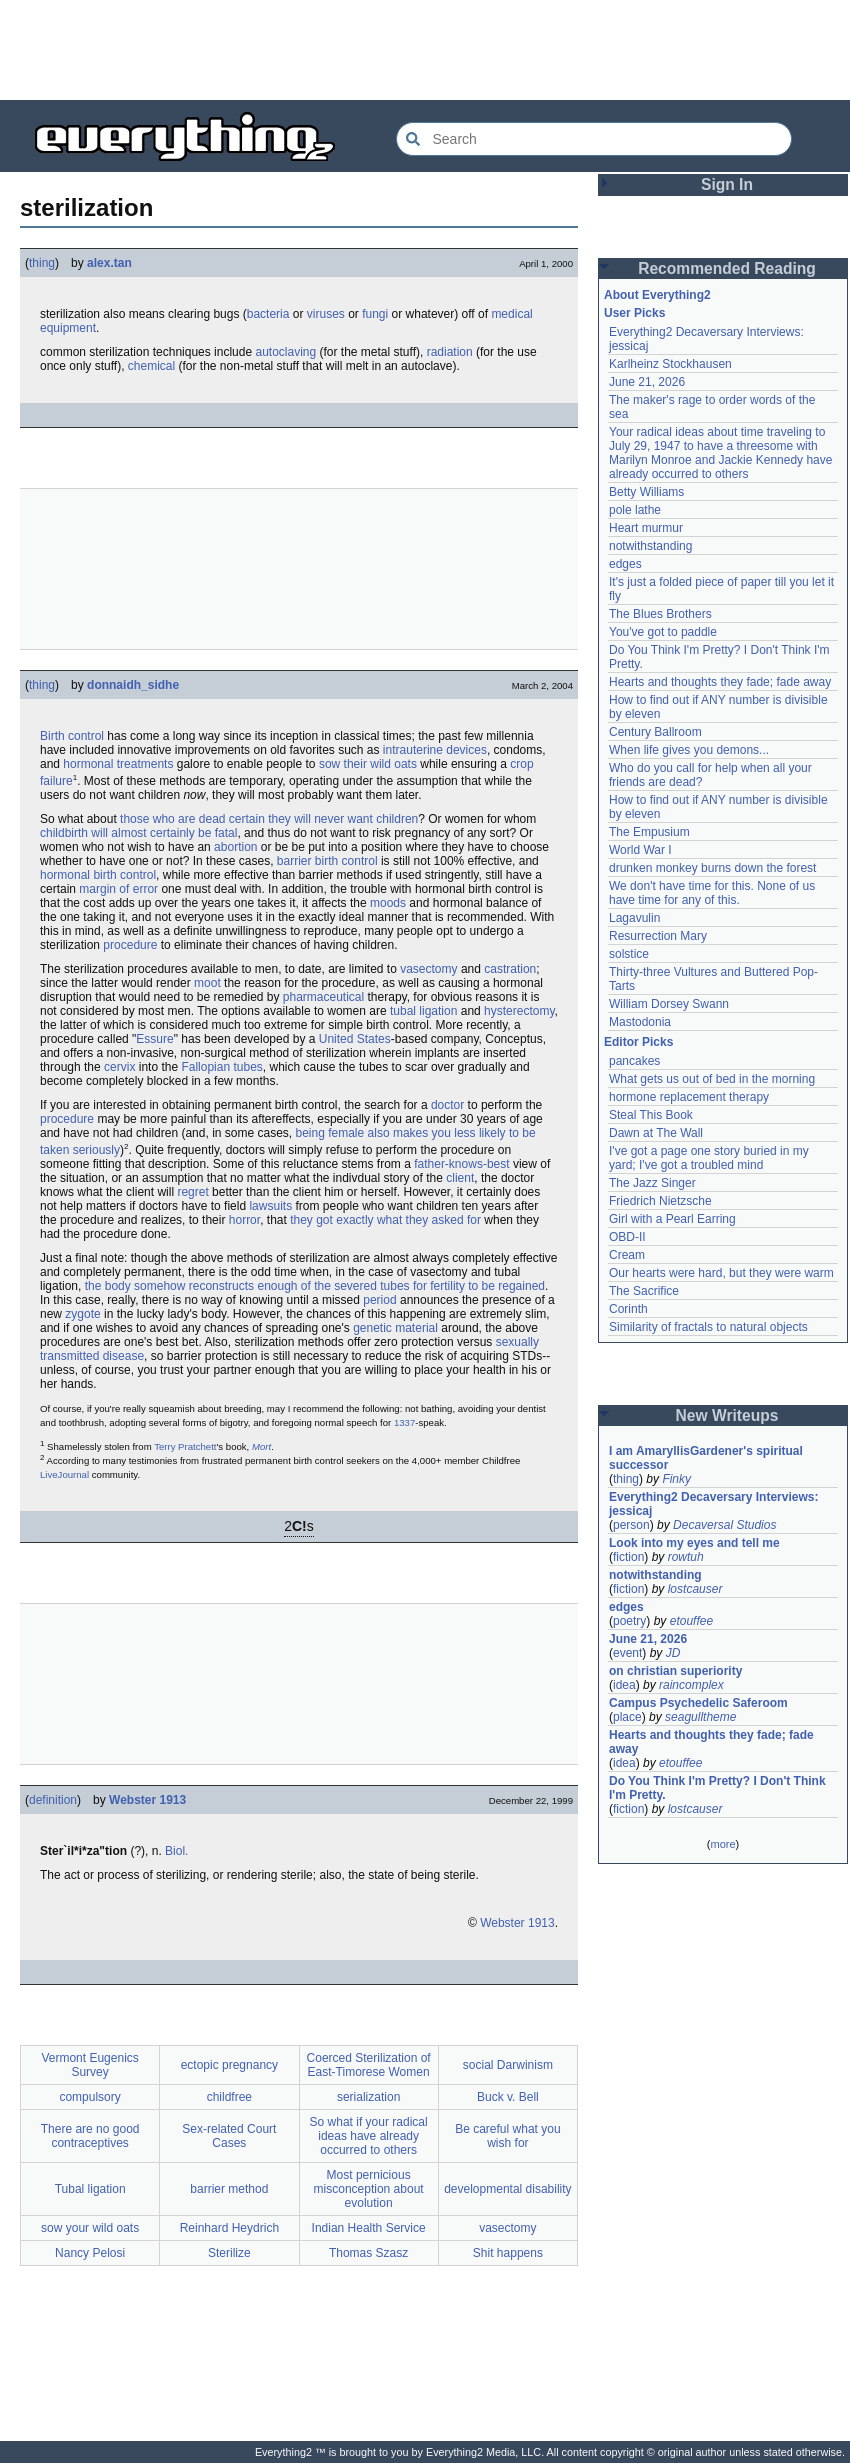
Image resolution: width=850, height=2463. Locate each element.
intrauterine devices (435, 750)
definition (53, 1800)
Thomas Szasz (368, 2253)
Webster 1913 (147, 1800)
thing (42, 263)
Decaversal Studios (724, 1525)
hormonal (65, 875)
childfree (229, 2097)
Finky (676, 1479)
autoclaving (285, 352)
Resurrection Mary (658, 936)
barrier (294, 861)
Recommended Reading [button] (727, 268)
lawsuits (270, 1206)
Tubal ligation (90, 2189)
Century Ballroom (655, 732)
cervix (119, 1067)
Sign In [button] (727, 184)
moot (207, 983)
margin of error (118, 889)
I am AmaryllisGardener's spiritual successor (707, 1458)
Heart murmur (646, 528)
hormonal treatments (118, 764)
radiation (450, 352)
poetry (629, 1621)
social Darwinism (508, 2065)
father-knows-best (461, 1164)
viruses (326, 314)
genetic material (395, 1328)
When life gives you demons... (689, 750)
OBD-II (627, 1237)
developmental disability (507, 2189)
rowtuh (686, 1557)
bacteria (268, 314)
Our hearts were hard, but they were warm (721, 1273)
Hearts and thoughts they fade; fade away (720, 682)
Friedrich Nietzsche (660, 1201)
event (627, 1653)
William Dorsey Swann (669, 1004)
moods (388, 903)
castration (510, 969)
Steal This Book (651, 1115)
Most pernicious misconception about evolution (369, 2189)
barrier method (229, 2189)
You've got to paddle (663, 632)
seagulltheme (700, 1717)
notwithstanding (650, 546)
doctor (447, 1105)
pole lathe (635, 510)
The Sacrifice (644, 1291)
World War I (640, 850)
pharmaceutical (323, 997)
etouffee (691, 1621)
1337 (404, 1422)
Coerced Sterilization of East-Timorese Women (369, 2065)
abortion (235, 847)
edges (625, 564)
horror (244, 1220)
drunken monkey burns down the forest (712, 868)
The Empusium (649, 832)
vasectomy (428, 969)
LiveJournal (64, 1474)
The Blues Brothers (660, 614)
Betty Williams (646, 492)
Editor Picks (638, 1042)
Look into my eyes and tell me (694, 1543)
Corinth (628, 1309)
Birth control (72, 736)
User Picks (634, 313)
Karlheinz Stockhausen (670, 364)
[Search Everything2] (594, 139)
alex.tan (109, 263)
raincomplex (691, 1685)
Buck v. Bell (508, 2097)
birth (104, 875)
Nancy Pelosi (90, 2253)
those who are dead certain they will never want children (269, 819)
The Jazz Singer (652, 1183)
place (627, 1717)
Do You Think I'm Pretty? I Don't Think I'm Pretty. (719, 1788)
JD (673, 1653)
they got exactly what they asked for (385, 1220)
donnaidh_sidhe (133, 685)
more (722, 1844)
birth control (346, 861)
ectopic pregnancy (229, 2065)
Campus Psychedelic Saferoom (698, 1703)
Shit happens (508, 2253)
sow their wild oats (368, 764)
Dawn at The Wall (656, 1133)
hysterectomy (519, 1011)
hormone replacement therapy (689, 1097)
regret (192, 1192)
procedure (130, 945)
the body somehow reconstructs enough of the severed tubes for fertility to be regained (315, 1286)
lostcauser (695, 1589)
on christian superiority (675, 1671)
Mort (261, 1446)
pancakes (634, 1061)
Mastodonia (640, 1022)
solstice (629, 954)
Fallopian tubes (221, 1067)
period (379, 1300)
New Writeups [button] (727, 1415)
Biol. (176, 1851)
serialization (368, 2097)
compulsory (89, 2097)
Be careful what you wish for (507, 2136)
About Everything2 (657, 295)
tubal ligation (423, 1011)
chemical (151, 366)
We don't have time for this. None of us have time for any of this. (714, 893)
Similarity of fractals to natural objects (708, 1327)
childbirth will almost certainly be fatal (138, 833)
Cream (627, 1255)
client (460, 1178)
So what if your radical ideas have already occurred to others (369, 2136)
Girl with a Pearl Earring (672, 1219)
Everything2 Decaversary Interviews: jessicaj (715, 1504)
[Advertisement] (425, 50)
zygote (82, 1314)
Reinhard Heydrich (229, 2228)
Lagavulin (634, 918)
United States (355, 1039)
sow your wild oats (90, 2228)
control (138, 875)
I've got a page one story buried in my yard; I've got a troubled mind (710, 1158)
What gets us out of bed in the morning (712, 1079)
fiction (628, 1557)
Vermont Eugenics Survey (89, 2065)
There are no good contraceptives (90, 2136)
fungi (375, 314)
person (631, 1525)
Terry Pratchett (185, 1446)
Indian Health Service (369, 2228)
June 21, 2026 (647, 382)
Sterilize (229, 2253)
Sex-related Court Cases (229, 2136)
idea (624, 1685)
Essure (154, 1039)
